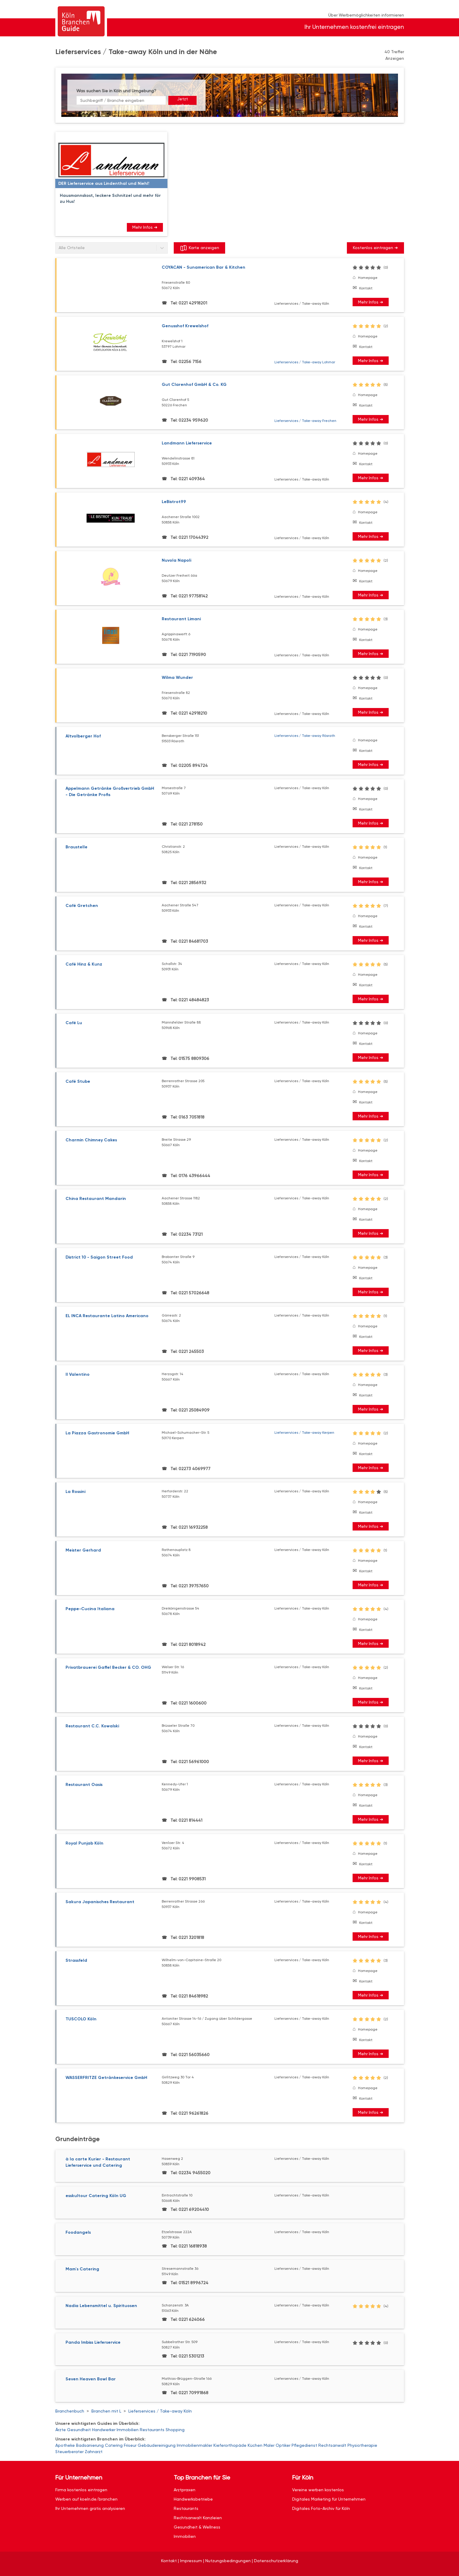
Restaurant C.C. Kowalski (92, 1726)
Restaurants (152, 2429)
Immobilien (128, 2429)
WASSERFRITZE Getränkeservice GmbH (106, 2077)
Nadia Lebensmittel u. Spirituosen (101, 2305)
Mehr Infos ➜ (145, 227)
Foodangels (78, 2232)
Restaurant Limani (181, 618)
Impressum (191, 2560)
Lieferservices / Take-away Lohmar (304, 362)
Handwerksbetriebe (193, 2499)
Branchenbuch (69, 2411)
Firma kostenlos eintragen (81, 2489)
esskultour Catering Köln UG (96, 2195)
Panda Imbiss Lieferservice (93, 2342)
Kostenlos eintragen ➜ (375, 247)
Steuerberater (69, 2451)
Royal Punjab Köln (84, 1843)
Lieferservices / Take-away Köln (160, 2411)
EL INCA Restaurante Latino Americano (107, 1315)
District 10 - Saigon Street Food (99, 1257)
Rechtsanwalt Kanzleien (198, 2517)
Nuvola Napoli (176, 560)
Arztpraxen (184, 2489)
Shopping (175, 2429)
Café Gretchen (82, 905)
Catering (114, 2445)
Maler (269, 2445)
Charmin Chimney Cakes (91, 1140)
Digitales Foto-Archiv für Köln (321, 2508)
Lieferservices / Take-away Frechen (305, 421)
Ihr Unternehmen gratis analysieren (90, 2508)
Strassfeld (76, 1960)
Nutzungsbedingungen (228, 2560)
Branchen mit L (106, 2411)
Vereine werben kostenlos (318, 2489)
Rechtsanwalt (332, 2445)
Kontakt (365, 288)
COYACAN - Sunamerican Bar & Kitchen (203, 267)
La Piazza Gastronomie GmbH (97, 1433)
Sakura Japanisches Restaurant (100, 1901)
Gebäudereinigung (157, 2445)
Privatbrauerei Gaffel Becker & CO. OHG (108, 1667)
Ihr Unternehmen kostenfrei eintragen (354, 26)
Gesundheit (79, 2429)
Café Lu (74, 1022)
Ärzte (60, 2429)
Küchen (255, 2445)
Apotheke (65, 2445)
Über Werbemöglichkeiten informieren (366, 15)
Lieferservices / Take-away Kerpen (304, 1432)
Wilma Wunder (177, 677)
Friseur (130, 2445)
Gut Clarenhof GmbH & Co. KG (194, 384)
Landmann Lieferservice (187, 443)
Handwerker (103, 2429)
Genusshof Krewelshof (185, 325)
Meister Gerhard (83, 1550)
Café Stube (78, 1081)
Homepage (368, 278)
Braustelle (76, 847)
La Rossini (75, 1491)
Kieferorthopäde (229, 2445)
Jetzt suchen (182, 100)
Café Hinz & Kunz (84, 964)
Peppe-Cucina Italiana (90, 1608)
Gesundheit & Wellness (197, 2527)
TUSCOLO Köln (81, 2019)
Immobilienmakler (194, 2445)
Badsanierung (90, 2445)
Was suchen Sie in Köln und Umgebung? (116, 90)
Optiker (283, 2445)
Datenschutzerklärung (276, 2560)
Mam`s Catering (82, 2269)
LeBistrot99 (174, 501)
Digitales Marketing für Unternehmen (329, 2499)
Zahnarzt (94, 2451)
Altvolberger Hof (83, 736)
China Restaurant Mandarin (96, 1198)
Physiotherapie (362, 2445)
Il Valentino (78, 1374)
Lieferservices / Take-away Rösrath (304, 736)
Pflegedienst (304, 2445)
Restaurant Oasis (84, 1784)
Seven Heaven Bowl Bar (91, 2379)
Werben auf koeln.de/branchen (86, 2499)
